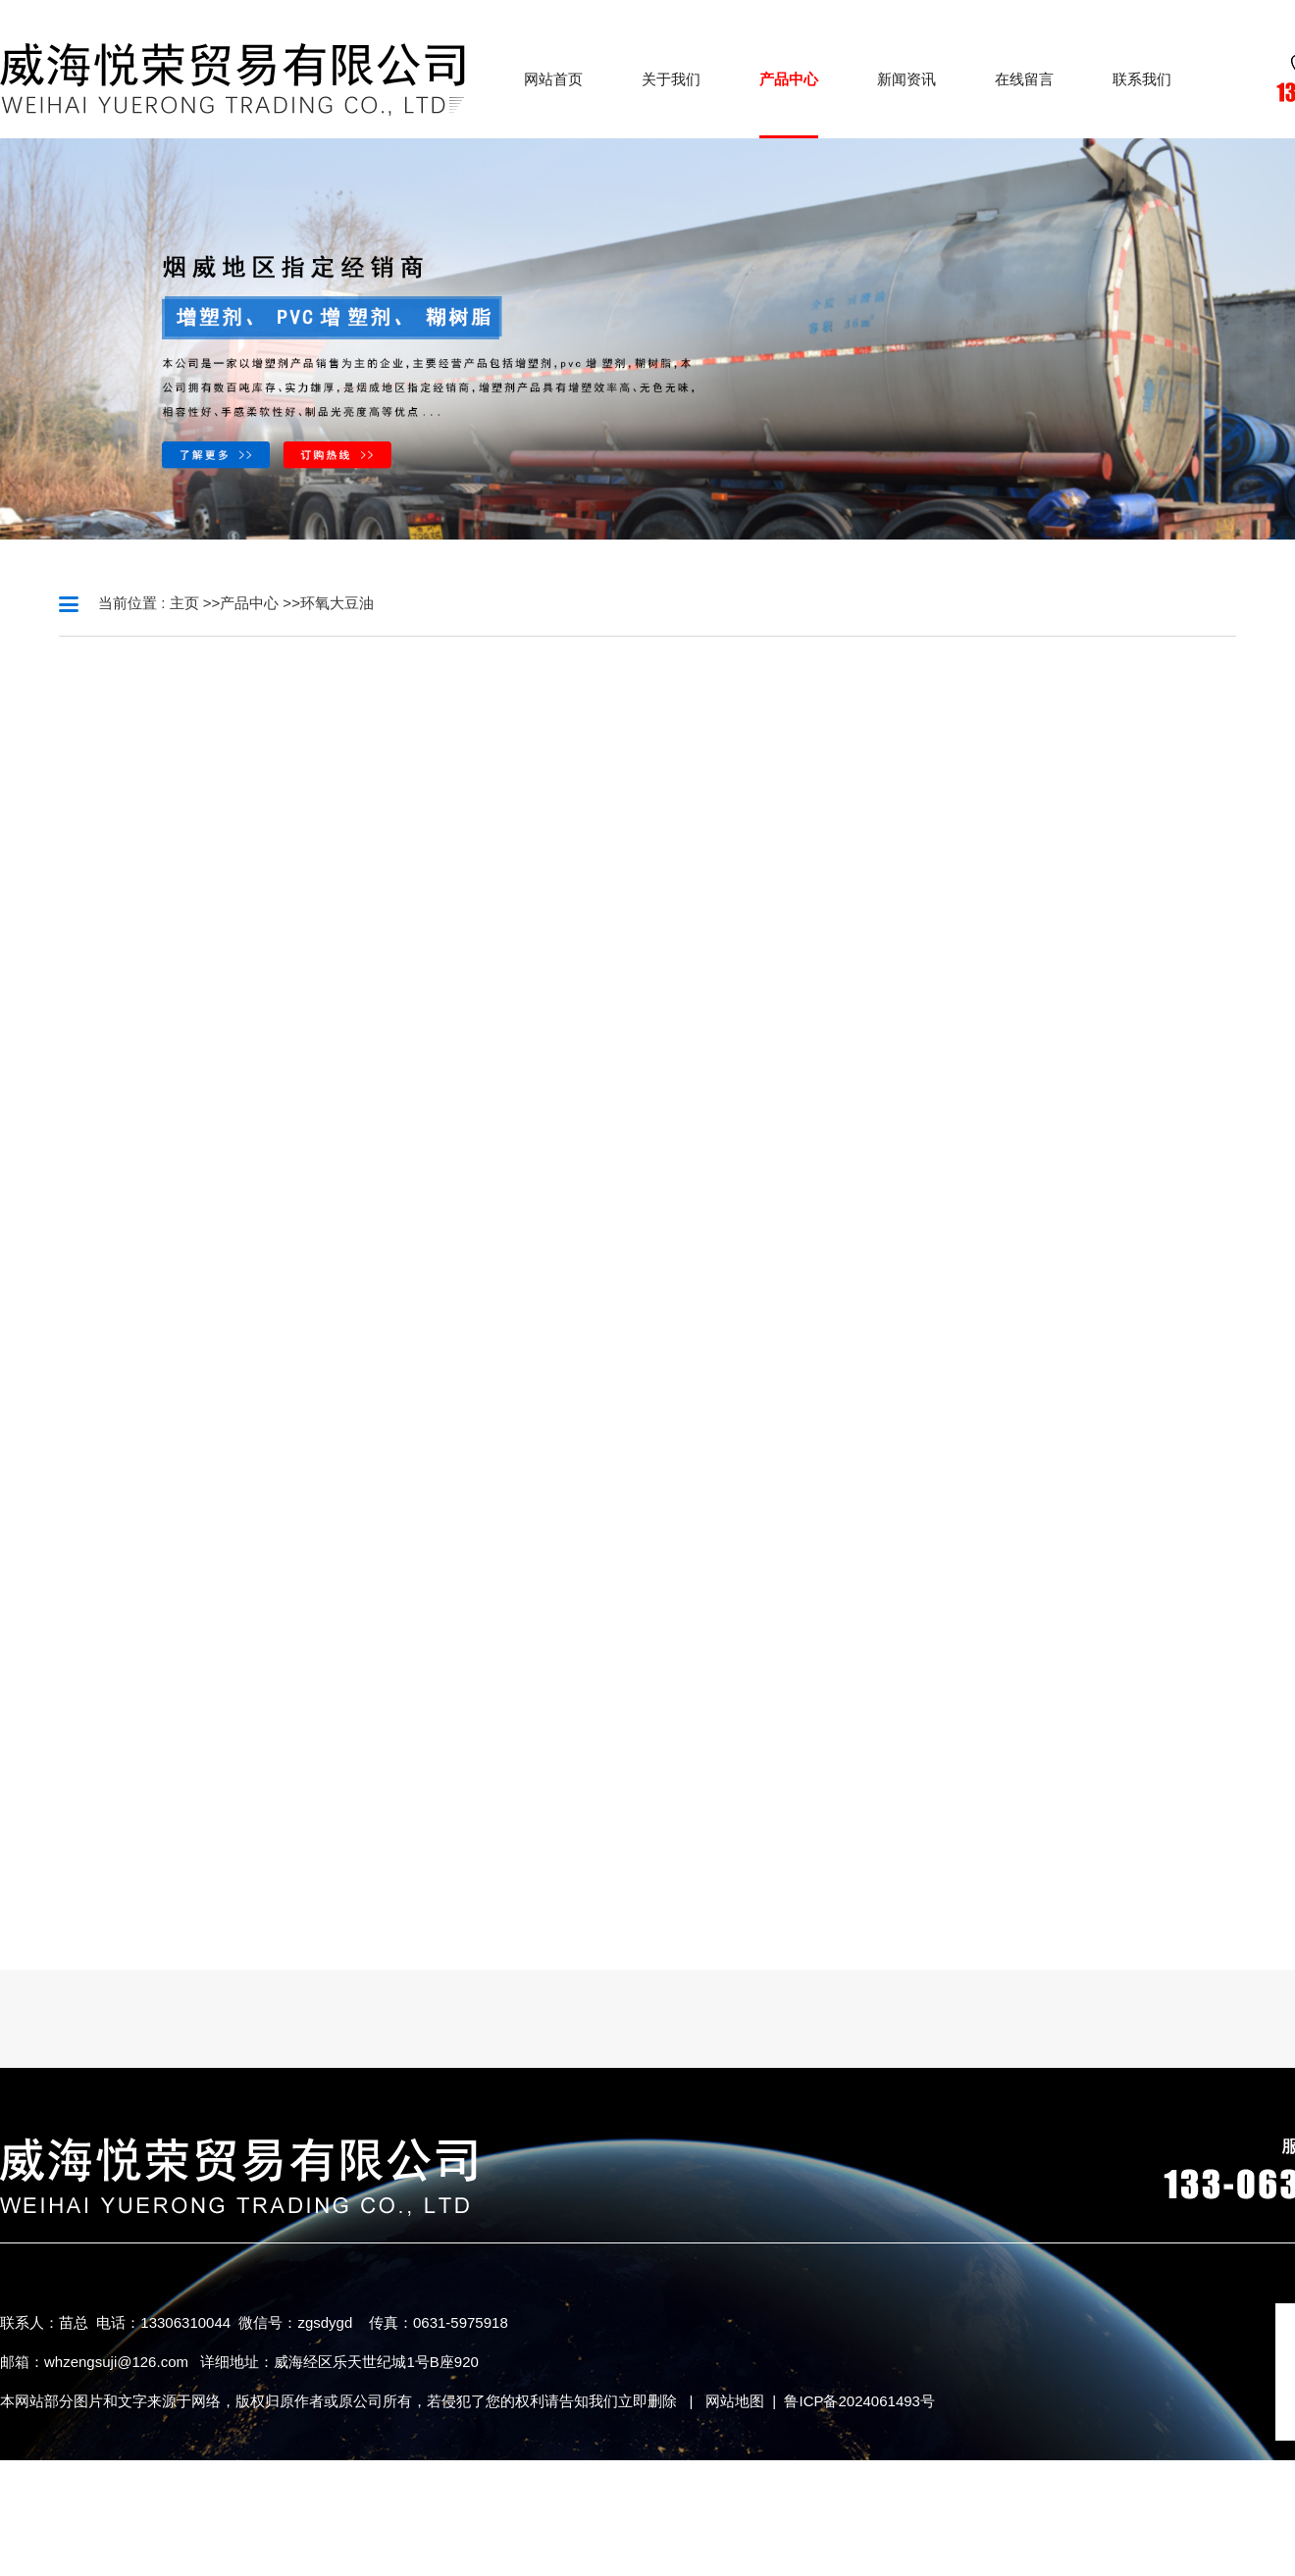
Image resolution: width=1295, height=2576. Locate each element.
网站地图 (734, 2401)
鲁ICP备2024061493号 (859, 2401)
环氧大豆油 (337, 602)
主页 (184, 602)
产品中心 (249, 602)
